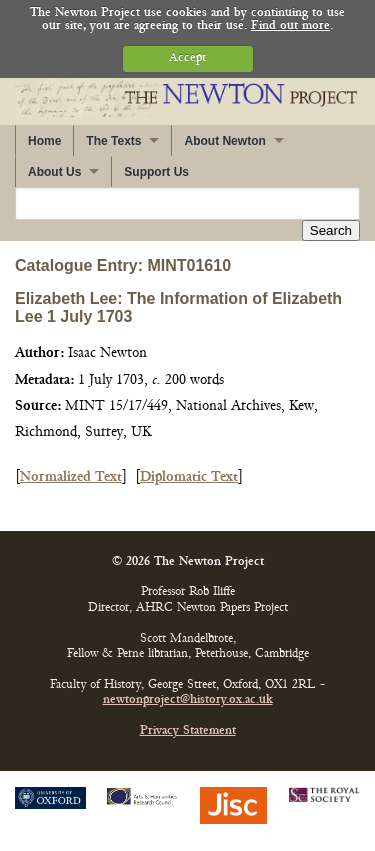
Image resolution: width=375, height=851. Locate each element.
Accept (187, 58)
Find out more (290, 26)
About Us (54, 172)
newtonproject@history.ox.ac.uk (188, 700)
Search (331, 230)
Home (44, 141)
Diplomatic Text (189, 477)
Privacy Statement (188, 731)
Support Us (156, 172)
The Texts (113, 141)
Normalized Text (71, 477)
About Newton (224, 141)
